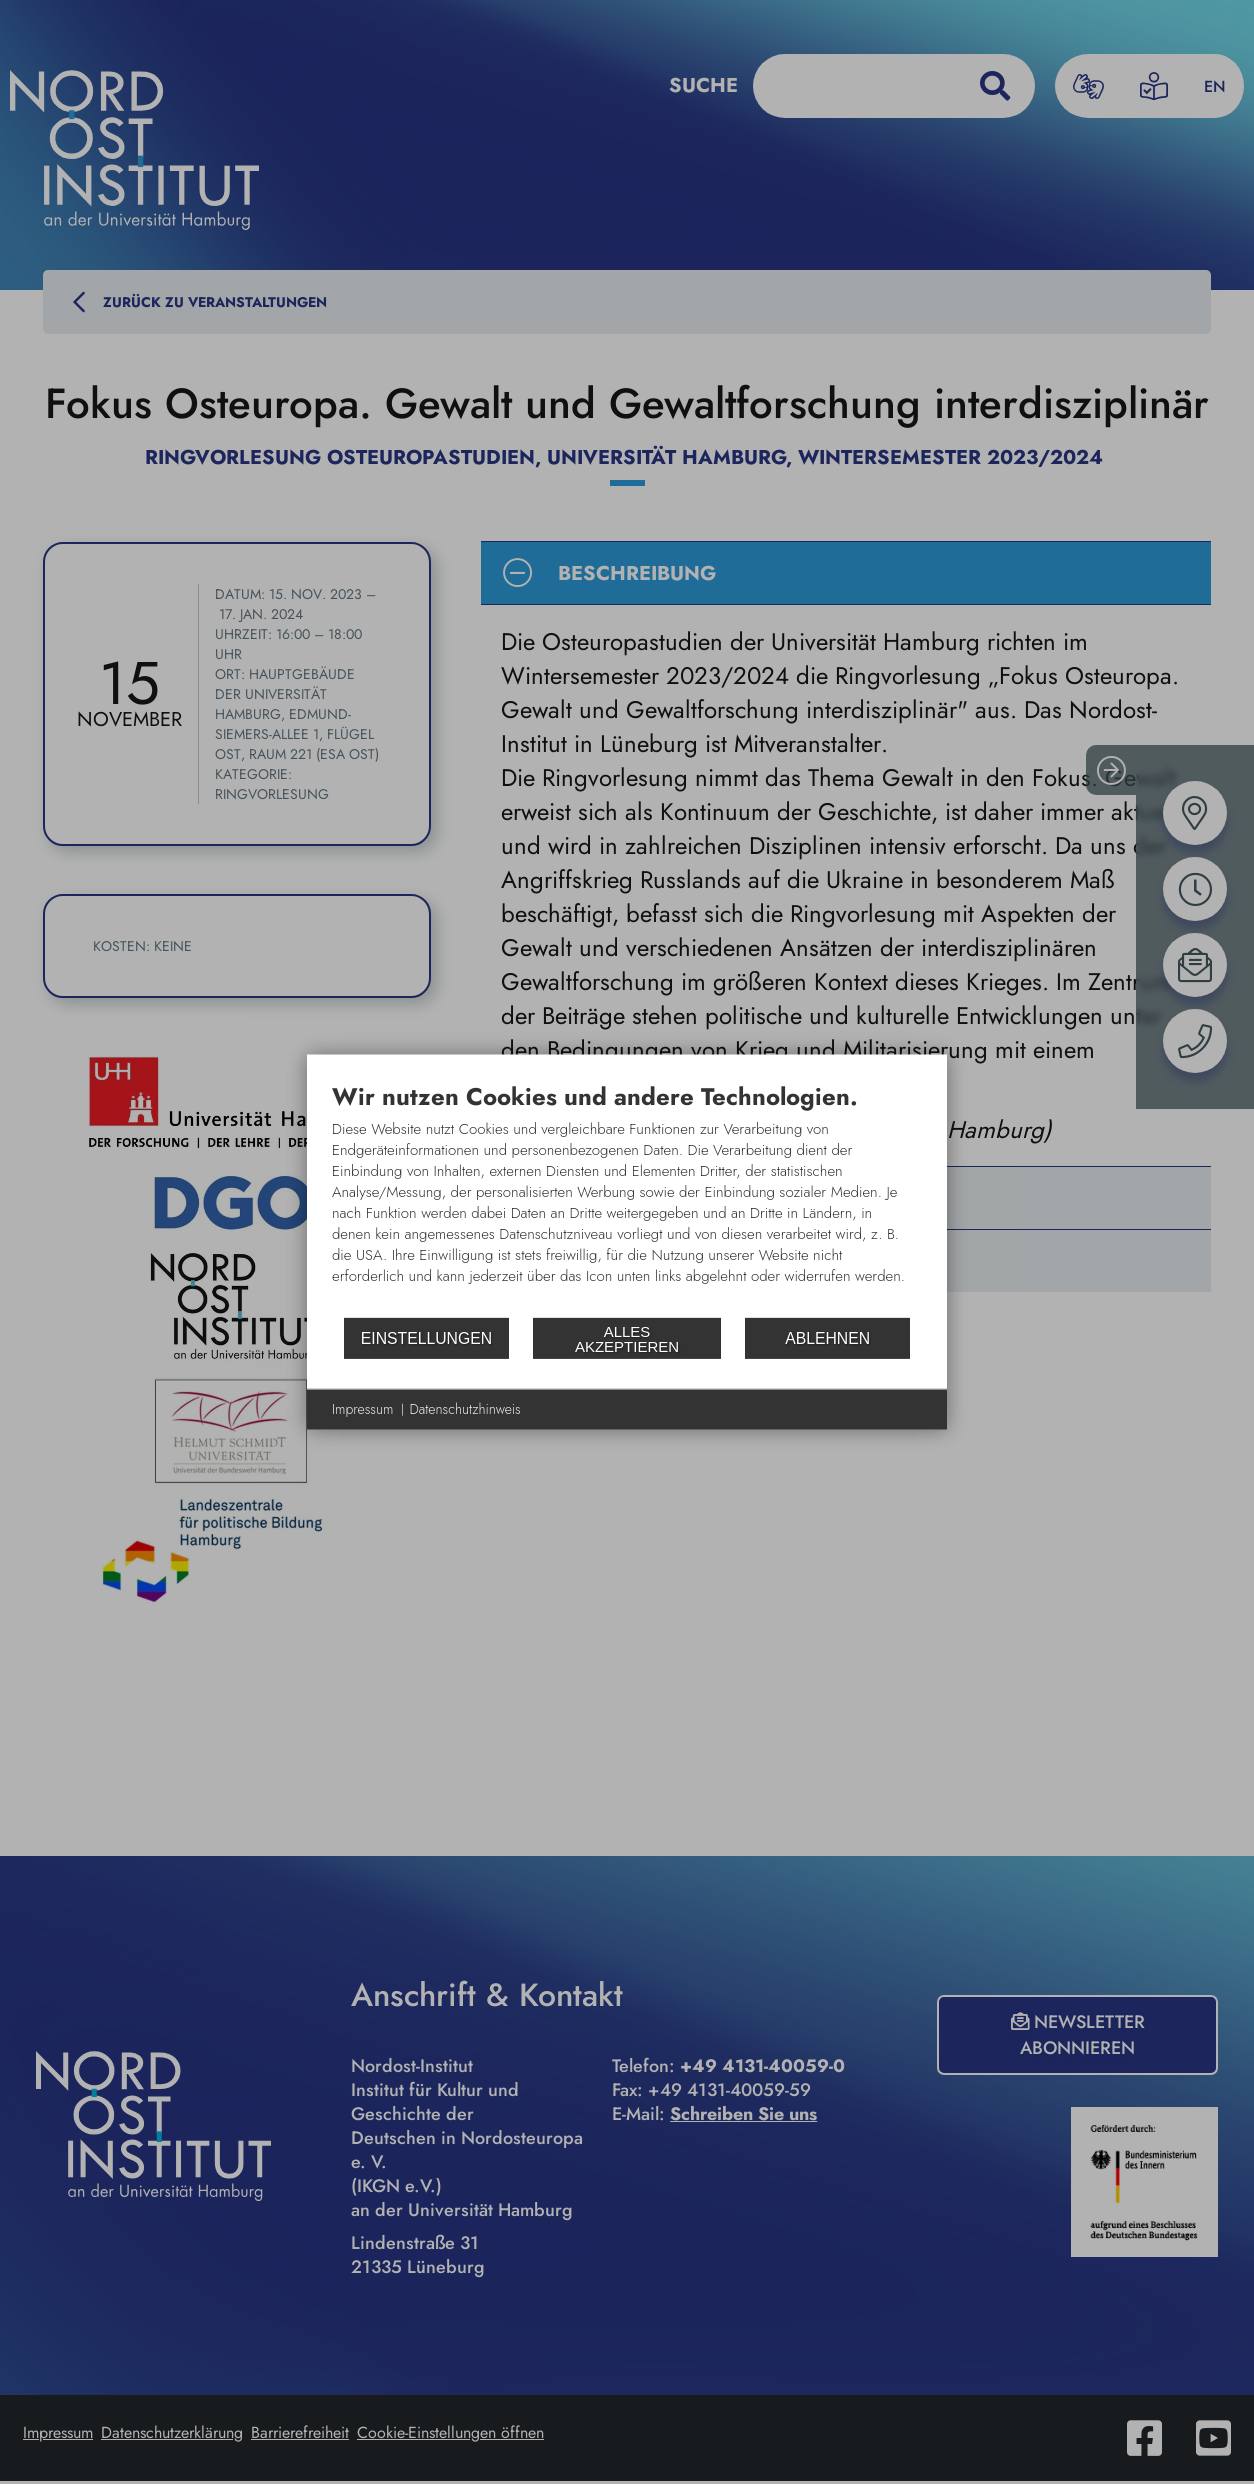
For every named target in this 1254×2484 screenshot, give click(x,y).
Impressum (363, 1409)
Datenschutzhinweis (465, 1409)
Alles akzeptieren (627, 1338)
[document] (627, 1199)
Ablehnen (827, 1337)
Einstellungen (426, 1337)
